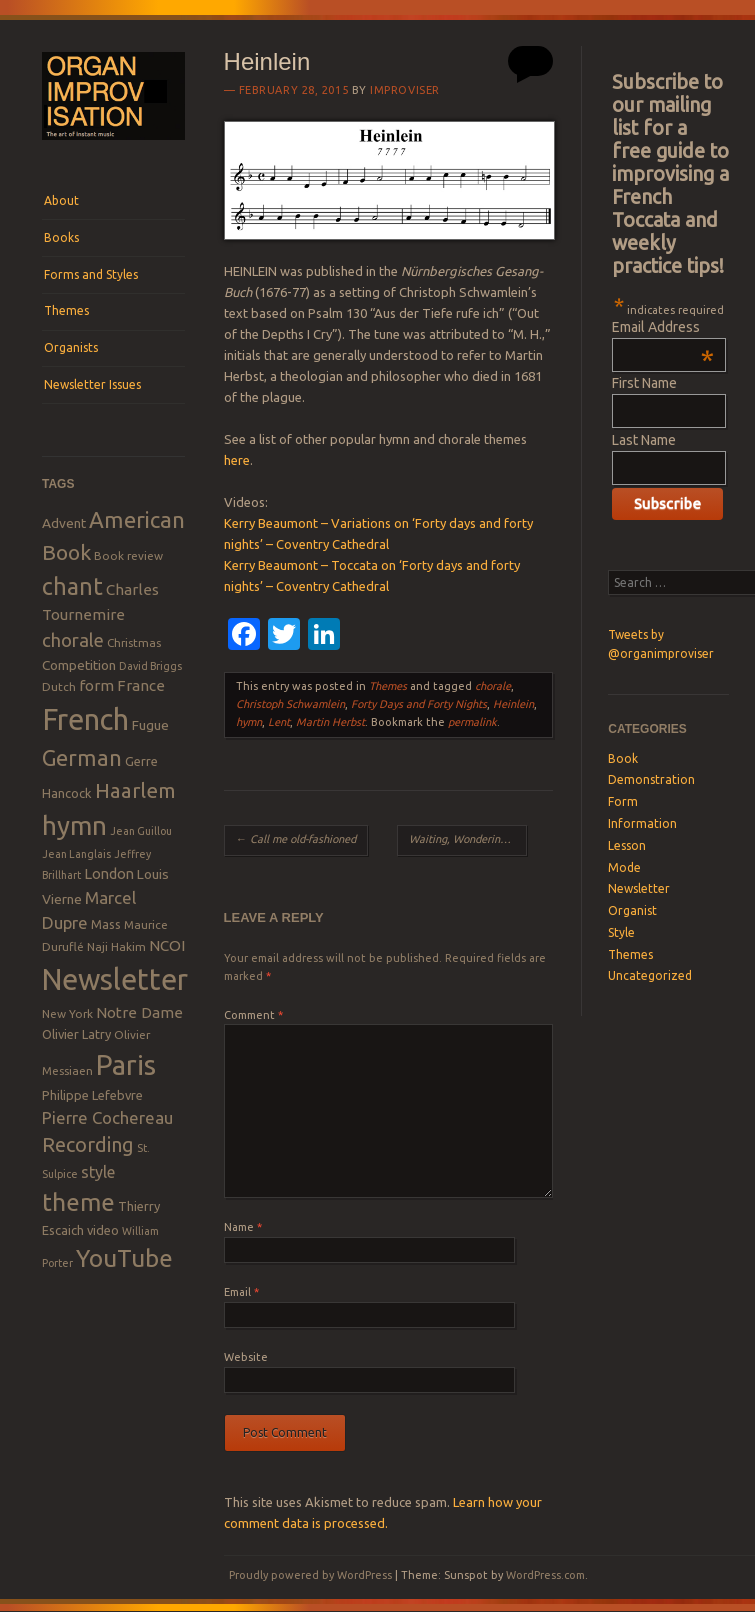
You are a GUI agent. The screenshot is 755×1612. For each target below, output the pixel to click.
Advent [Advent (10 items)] (64, 523)
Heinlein (513, 704)
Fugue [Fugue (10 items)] (150, 725)
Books (61, 237)
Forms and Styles (91, 274)
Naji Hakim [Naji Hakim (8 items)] (116, 946)
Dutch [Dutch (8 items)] (59, 686)
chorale (493, 686)
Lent (279, 722)
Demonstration (651, 779)
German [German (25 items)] (82, 758)
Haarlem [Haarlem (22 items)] (135, 790)
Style (621, 932)
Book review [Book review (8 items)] (128, 555)
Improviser (405, 90)
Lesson (627, 845)
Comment (253, 1015)
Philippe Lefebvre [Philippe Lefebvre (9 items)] (92, 1095)
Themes (66, 310)
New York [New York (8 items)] (67, 1013)
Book (623, 758)
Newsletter (639, 888)
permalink (472, 722)
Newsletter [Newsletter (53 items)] (115, 979)
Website (246, 1357)
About (61, 200)
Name (243, 1227)
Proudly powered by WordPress (310, 1575)
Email (241, 1292)
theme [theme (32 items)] (78, 1202)
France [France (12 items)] (141, 685)
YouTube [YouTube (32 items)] (124, 1258)
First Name (644, 383)
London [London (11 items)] (109, 873)
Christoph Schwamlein (290, 704)
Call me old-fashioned (296, 839)
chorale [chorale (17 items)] (73, 640)
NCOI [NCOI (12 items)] (167, 945)
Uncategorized (650, 975)
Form (623, 801)
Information (642, 823)
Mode (624, 867)
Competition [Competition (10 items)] (79, 665)
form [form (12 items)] (96, 685)
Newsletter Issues (92, 384)
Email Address (663, 327)
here (237, 460)
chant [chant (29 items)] (72, 586)
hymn (249, 722)
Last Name (644, 440)
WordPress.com (545, 1575)
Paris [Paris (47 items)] (126, 1064)
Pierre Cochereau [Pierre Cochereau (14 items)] (107, 1117)
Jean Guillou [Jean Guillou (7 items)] (141, 831)
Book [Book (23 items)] (66, 552)
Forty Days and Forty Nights (419, 704)
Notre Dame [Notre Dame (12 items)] (139, 1012)
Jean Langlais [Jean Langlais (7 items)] (76, 854)
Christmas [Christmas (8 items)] (134, 642)
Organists (71, 347)
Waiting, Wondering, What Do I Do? (467, 839)
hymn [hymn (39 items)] (74, 825)
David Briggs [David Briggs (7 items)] (150, 666)
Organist (632, 910)
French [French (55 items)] (85, 719)
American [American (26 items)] (137, 519)
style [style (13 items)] (98, 1172)
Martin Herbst (330, 722)
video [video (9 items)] (103, 1230)
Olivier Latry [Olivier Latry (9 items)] (76, 1034)
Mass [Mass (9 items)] (106, 924)
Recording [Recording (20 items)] (88, 1144)
